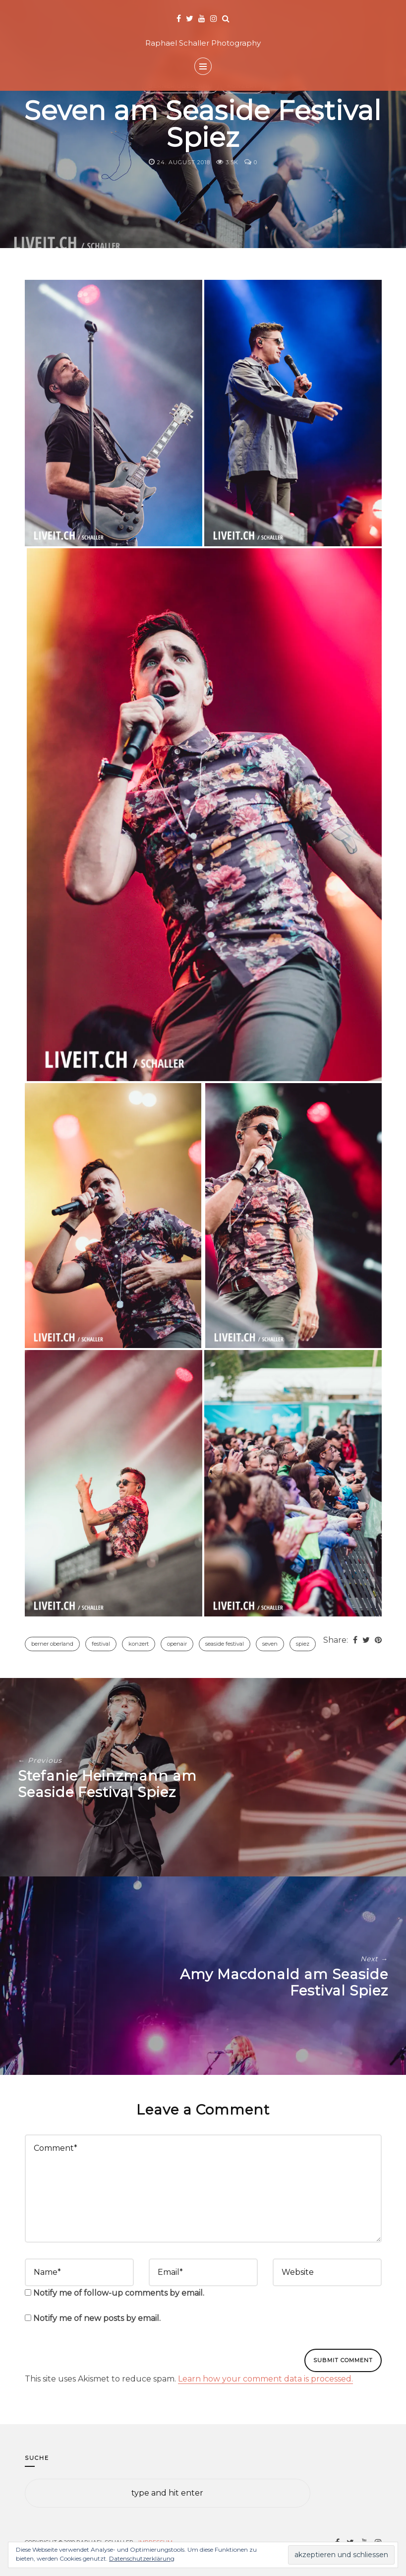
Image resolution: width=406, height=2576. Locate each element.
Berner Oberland (52, 1643)
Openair (177, 1643)
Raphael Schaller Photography (203, 43)
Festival (101, 1643)
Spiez (302, 1643)
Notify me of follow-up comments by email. (118, 2293)
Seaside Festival (224, 1643)
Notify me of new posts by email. (97, 2318)
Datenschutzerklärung (141, 2558)
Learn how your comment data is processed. (265, 2378)
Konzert (138, 1643)
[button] (113, 413)
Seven (270, 1643)
